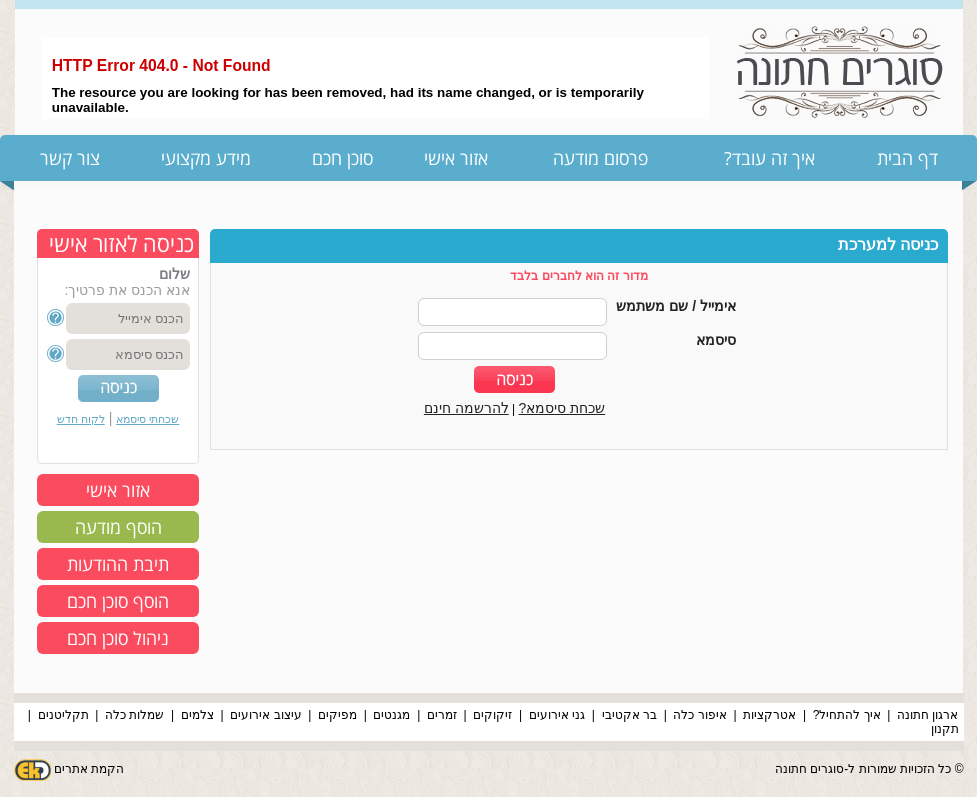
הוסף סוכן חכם (118, 601)
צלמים (197, 715)
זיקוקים (492, 715)
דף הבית (907, 158)
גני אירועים (557, 715)
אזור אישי (456, 158)
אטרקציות (769, 715)
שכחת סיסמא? (562, 408)
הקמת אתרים (89, 769)
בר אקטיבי (629, 715)
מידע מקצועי (206, 158)
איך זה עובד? (769, 158)
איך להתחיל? (847, 715)
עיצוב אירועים (265, 715)
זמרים (442, 715)
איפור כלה (699, 715)
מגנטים (391, 715)
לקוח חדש (81, 419)
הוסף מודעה (118, 527)
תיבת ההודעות (118, 564)
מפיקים (337, 715)
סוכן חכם (342, 158)
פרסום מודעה (600, 158)
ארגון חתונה (927, 715)
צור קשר (70, 158)
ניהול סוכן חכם (118, 638)
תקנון (945, 729)
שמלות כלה (134, 715)
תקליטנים (63, 715)
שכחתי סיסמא (147, 419)
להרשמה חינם (466, 408)
